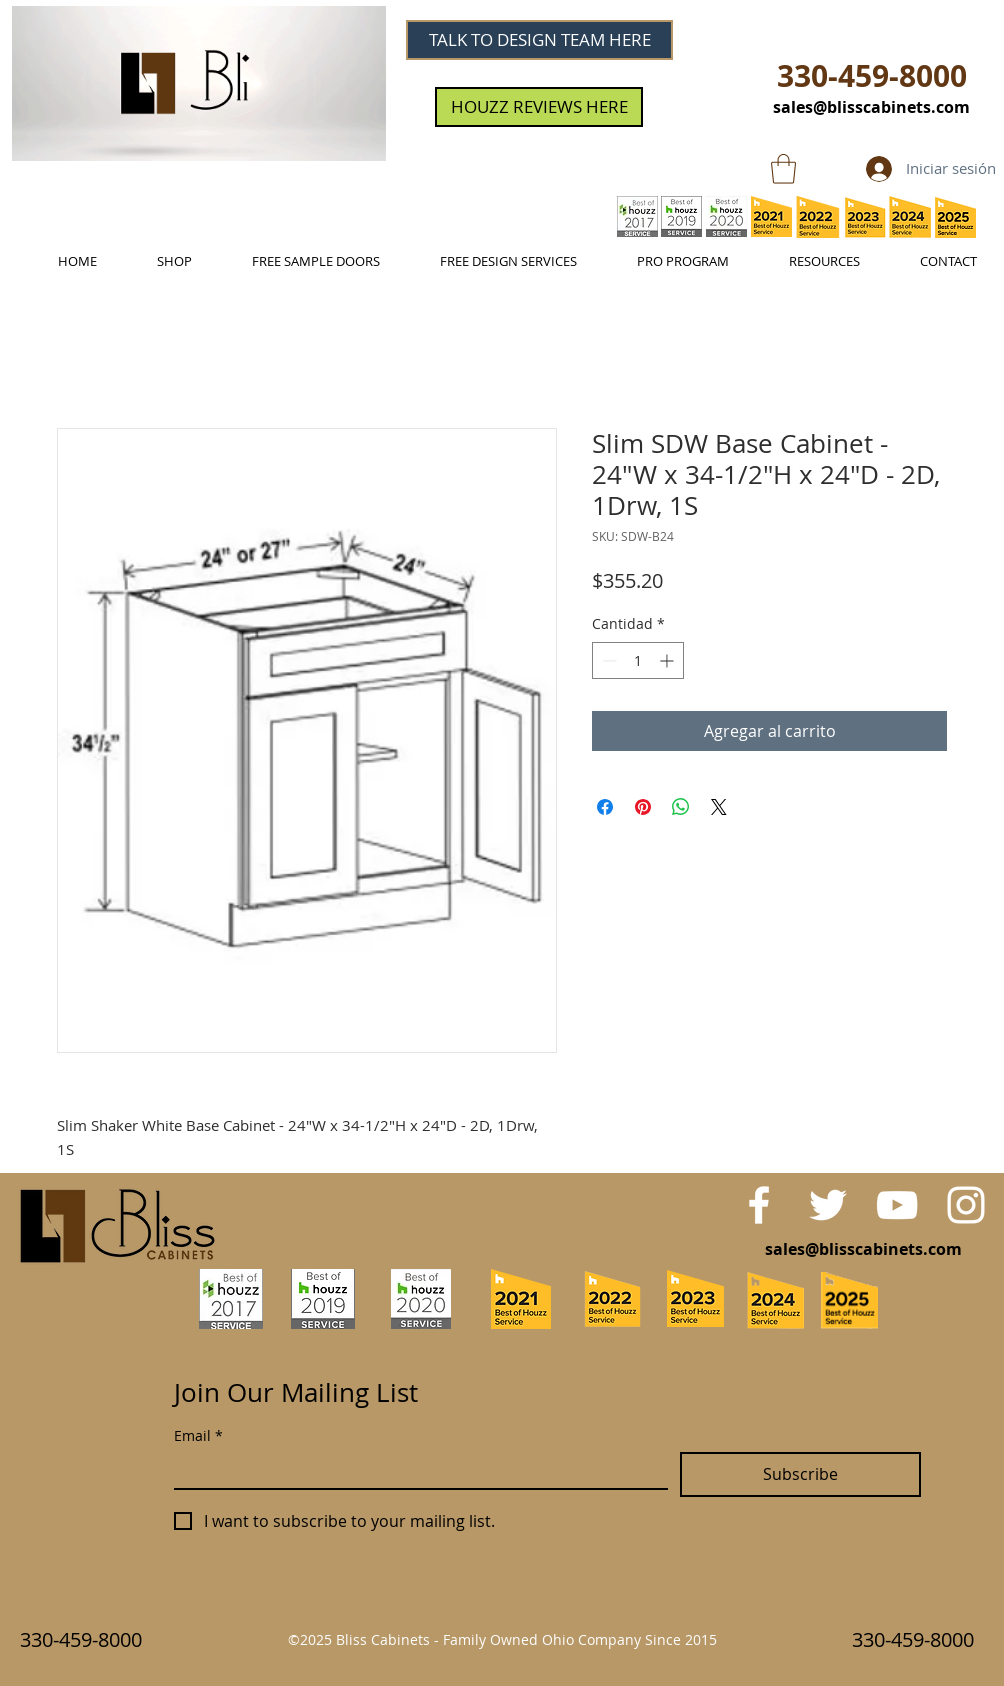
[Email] (415, 1470)
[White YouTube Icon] (897, 1205)
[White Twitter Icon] (828, 1205)
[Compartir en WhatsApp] (681, 807)
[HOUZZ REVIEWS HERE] (539, 107)
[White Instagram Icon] (966, 1205)
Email (198, 1435)
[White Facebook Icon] (759, 1205)
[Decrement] (607, 660)
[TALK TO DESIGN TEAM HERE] (539, 40)
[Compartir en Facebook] (605, 807)
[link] (783, 169)
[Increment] (668, 660)
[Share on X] (719, 807)
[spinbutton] (638, 660)
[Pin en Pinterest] (643, 807)
